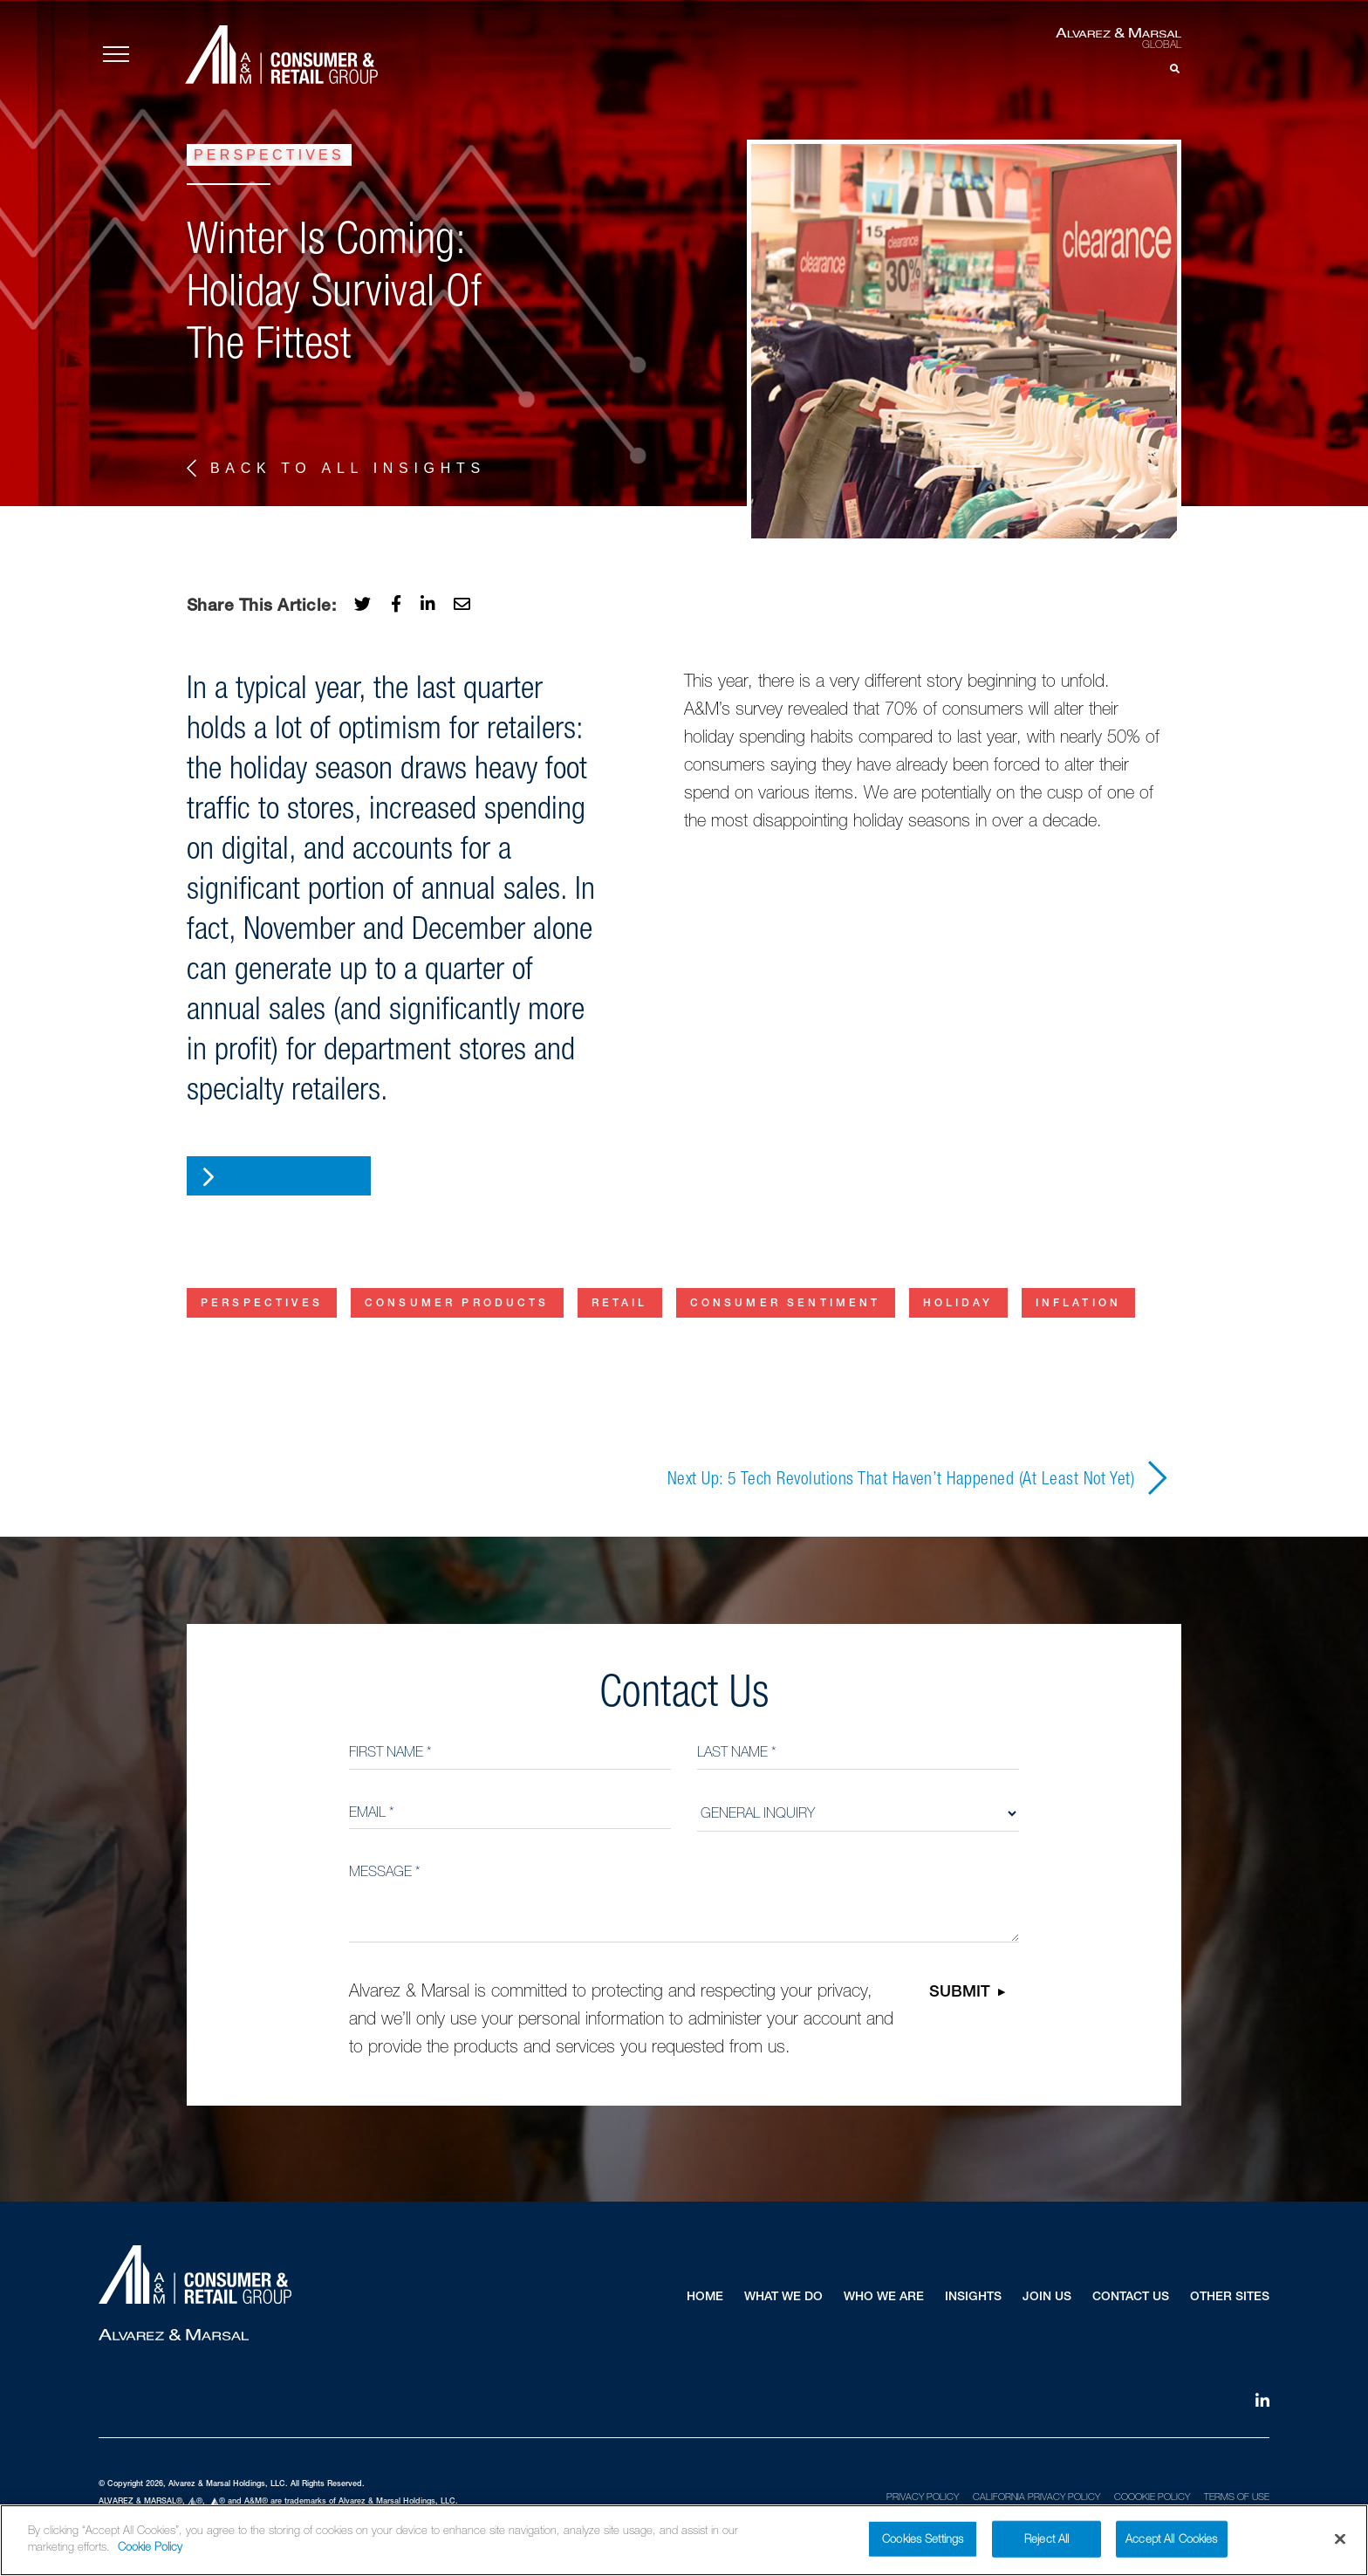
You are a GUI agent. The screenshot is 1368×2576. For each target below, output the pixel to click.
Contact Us (1130, 2298)
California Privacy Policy (1036, 2496)
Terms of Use (1236, 2496)
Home (705, 2298)
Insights (973, 2298)
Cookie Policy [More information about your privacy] (150, 2551)
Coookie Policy (1152, 2496)
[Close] (1340, 2543)
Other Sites (1229, 2298)
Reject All (1046, 2542)
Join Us (1047, 2298)
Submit (959, 1993)
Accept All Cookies (1171, 2542)
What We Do (783, 2298)
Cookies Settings (922, 2542)
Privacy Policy (922, 2496)
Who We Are (884, 2298)
